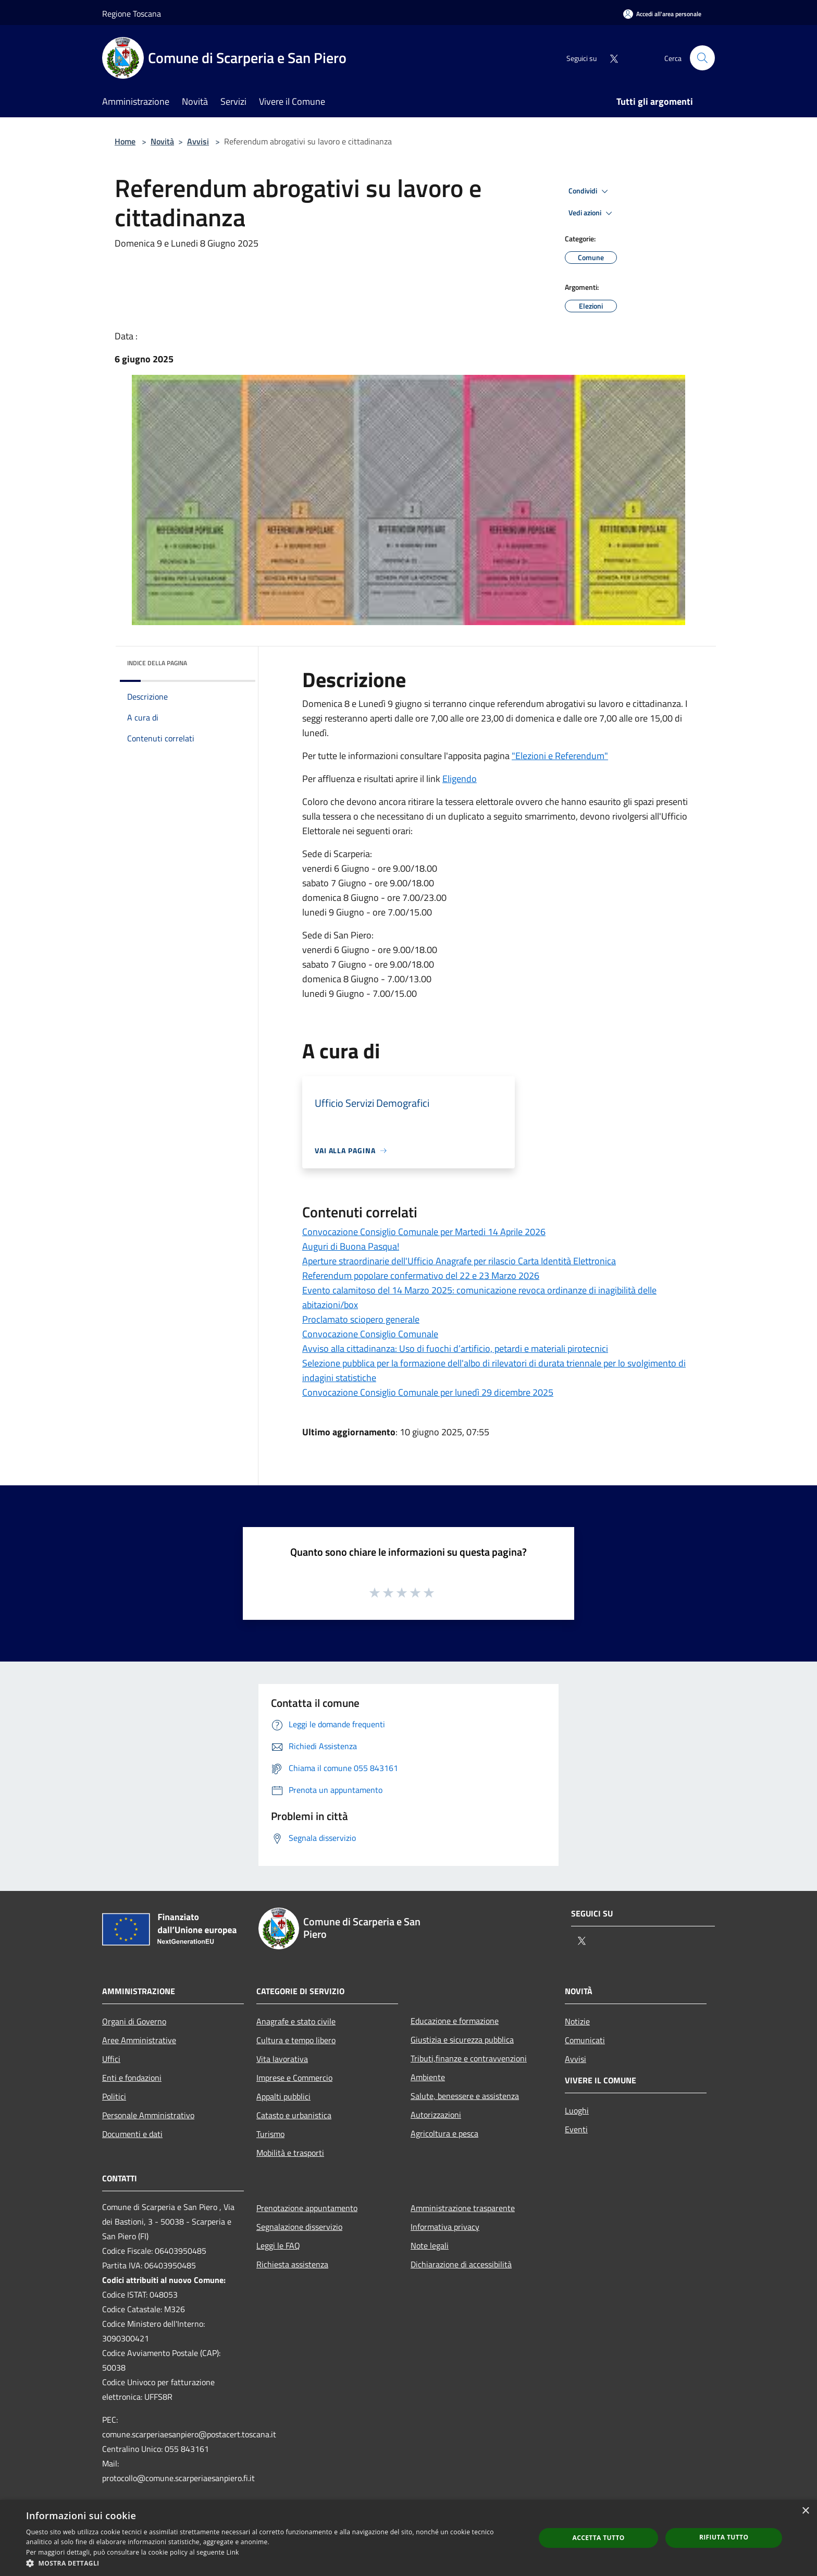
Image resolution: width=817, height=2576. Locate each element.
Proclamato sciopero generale (360, 1319)
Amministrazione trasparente (463, 2208)
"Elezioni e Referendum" (560, 756)
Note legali (430, 2245)
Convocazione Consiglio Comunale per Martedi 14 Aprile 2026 (424, 1232)
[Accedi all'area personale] (662, 14)
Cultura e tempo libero (296, 2040)
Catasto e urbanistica (293, 2115)
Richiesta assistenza (292, 2264)
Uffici (111, 2059)
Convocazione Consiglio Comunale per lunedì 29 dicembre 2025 (427, 1392)
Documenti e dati (132, 2134)
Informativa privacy (445, 2226)
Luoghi (577, 2110)
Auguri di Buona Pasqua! (350, 1246)
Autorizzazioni (436, 2114)
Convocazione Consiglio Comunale (370, 1334)
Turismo (270, 2134)
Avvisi (198, 141)
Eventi (576, 2129)
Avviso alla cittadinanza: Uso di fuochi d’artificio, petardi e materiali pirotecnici (455, 1348)
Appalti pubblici (283, 2096)
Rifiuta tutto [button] (724, 2537)
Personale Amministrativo (148, 2115)
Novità (162, 141)
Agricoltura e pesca (444, 2133)
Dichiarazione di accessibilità (461, 2264)
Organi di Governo (134, 2021)
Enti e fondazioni (132, 2077)
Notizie (577, 2021)
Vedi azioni (591, 213)
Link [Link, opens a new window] (233, 2552)
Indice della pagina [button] (157, 663)
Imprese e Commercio (294, 2077)
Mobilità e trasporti (290, 2152)
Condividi (589, 191)
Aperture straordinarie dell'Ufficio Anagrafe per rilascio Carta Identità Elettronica (459, 1261)
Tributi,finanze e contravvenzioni (469, 2058)
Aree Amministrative (139, 2040)
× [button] (805, 2511)
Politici (114, 2096)
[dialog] (408, 2538)
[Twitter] (609, 58)
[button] (273, 2563)
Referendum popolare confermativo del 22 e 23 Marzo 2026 (420, 1275)
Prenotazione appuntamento (306, 2208)
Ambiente (428, 2077)
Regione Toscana (131, 13)
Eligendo (459, 779)
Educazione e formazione (455, 2021)
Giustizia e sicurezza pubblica (462, 2039)
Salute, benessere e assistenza (465, 2096)
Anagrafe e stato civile (296, 2021)
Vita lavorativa (282, 2059)
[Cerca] (702, 57)
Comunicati (585, 2040)
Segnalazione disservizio (299, 2226)
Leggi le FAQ (278, 2245)
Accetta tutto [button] (598, 2537)
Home (125, 141)
